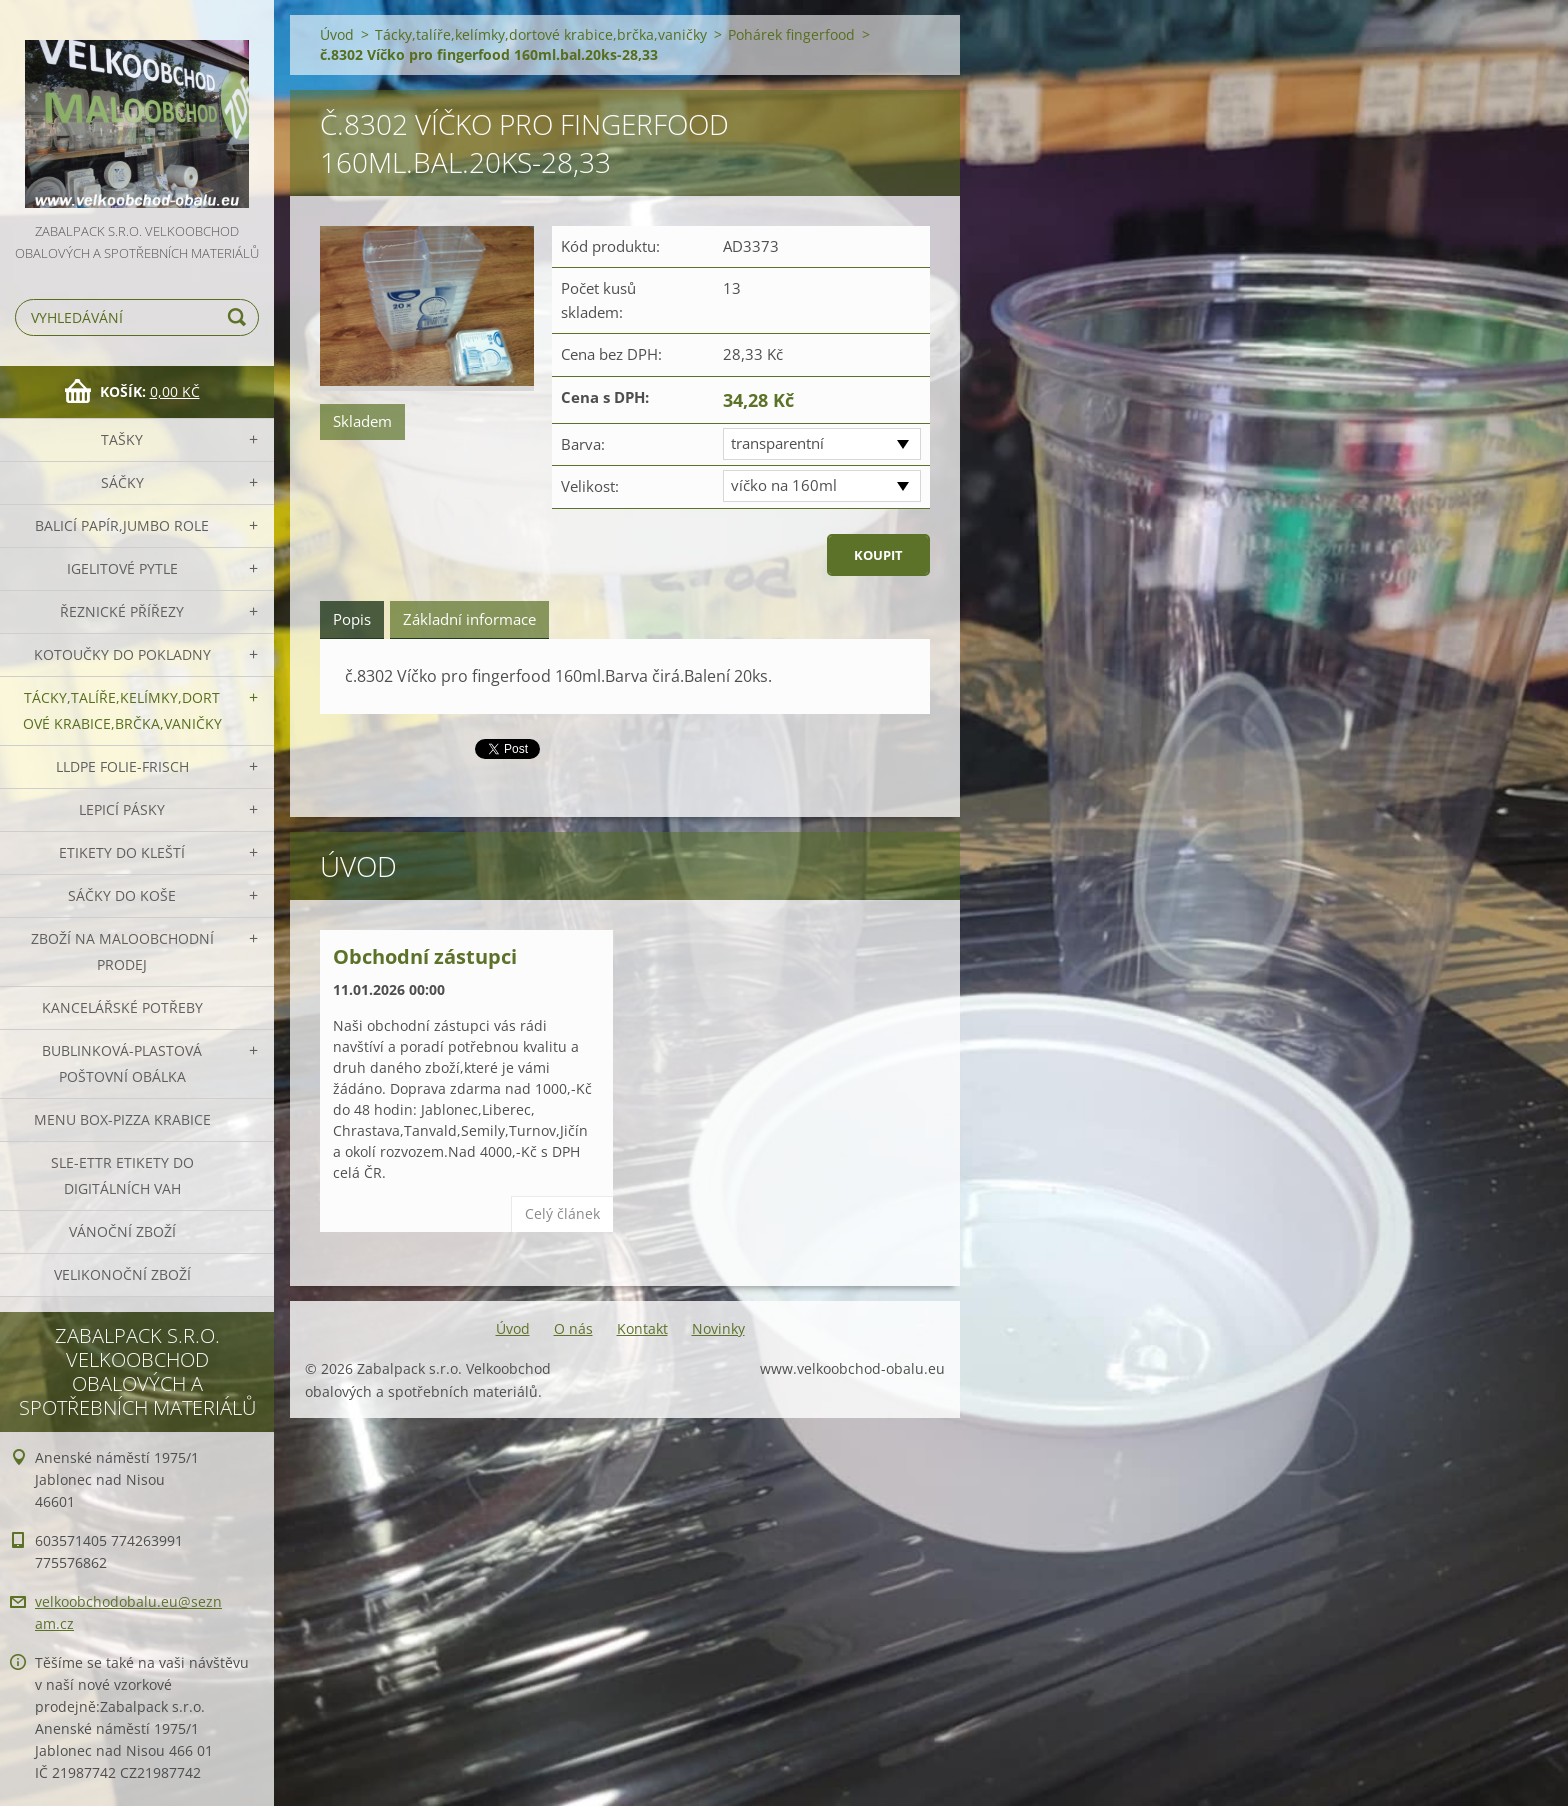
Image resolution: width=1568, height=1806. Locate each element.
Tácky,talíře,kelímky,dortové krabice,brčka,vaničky (122, 710)
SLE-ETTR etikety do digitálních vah (122, 1175)
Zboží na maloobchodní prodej (122, 951)
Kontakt (642, 1328)
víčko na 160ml (784, 485)
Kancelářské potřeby (122, 1007)
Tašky (122, 439)
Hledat (240, 317)
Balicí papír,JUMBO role (122, 525)
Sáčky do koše (122, 895)
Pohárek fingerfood (791, 34)
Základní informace (469, 619)
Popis (352, 619)
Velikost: (590, 486)
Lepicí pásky (122, 809)
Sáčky (122, 482)
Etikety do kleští (122, 852)
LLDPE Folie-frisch (122, 766)
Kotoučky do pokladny (122, 654)
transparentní (777, 443)
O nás (573, 1328)
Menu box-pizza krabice (122, 1119)
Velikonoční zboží (122, 1274)
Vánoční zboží (122, 1231)
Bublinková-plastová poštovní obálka (122, 1063)
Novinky (718, 1328)
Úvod (337, 34)
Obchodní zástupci (425, 956)
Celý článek (562, 1213)
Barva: (583, 444)
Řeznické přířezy (122, 611)
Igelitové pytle (122, 568)
